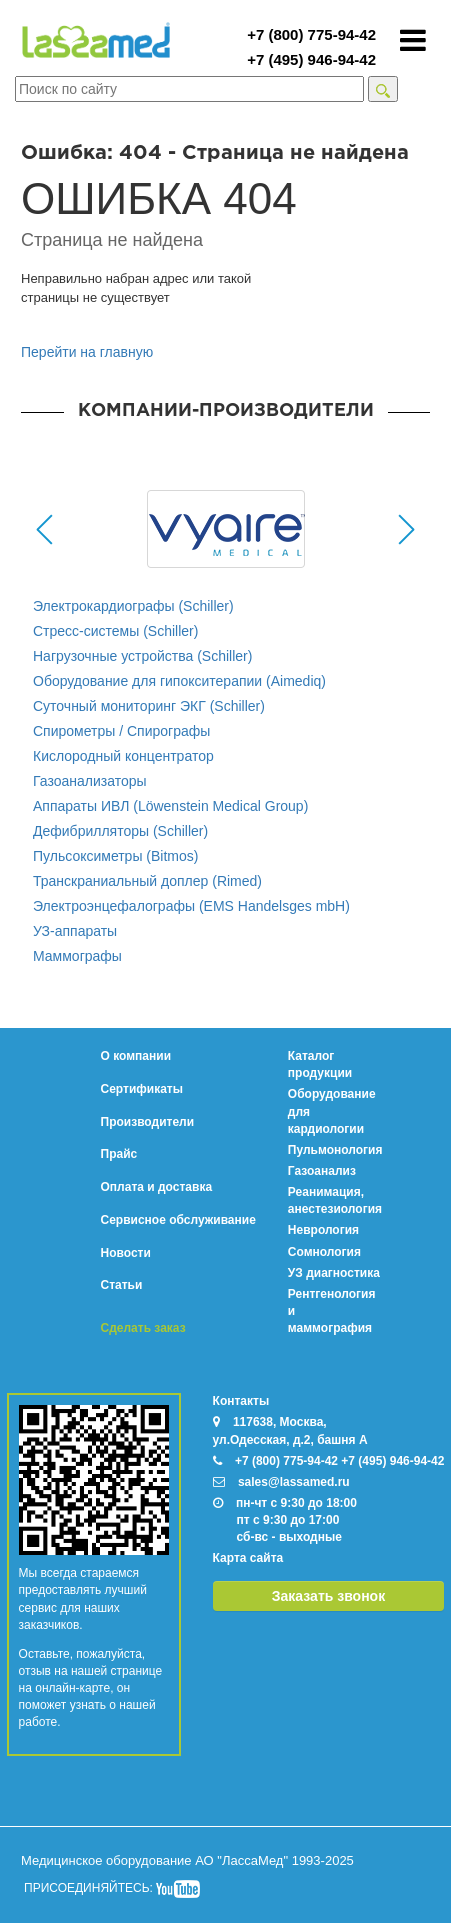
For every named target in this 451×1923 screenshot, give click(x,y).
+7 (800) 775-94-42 (311, 34)
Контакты (241, 1401)
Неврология (323, 1230)
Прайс (119, 1154)
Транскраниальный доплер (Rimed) (147, 881)
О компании (136, 1056)
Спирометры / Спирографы (121, 731)
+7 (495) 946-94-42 (311, 59)
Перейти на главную (87, 352)
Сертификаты (142, 1089)
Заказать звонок (328, 1596)
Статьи (122, 1285)
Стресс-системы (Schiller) (115, 631)
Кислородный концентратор (123, 756)
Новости (126, 1253)
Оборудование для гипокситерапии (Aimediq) (179, 681)
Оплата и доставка (157, 1187)
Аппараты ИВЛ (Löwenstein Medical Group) (170, 806)
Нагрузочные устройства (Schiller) (142, 656)
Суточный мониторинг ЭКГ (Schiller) (149, 706)
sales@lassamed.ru (294, 1482)
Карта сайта (248, 1558)
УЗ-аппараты (75, 931)
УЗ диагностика (334, 1273)
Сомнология (324, 1252)
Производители (148, 1122)
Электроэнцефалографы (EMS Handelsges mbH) (191, 906)
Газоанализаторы (90, 781)
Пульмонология (335, 1150)
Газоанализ (322, 1171)
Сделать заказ (143, 1328)
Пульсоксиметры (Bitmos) (115, 856)
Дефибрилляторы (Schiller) (120, 831)
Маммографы (77, 956)
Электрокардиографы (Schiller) (133, 606)
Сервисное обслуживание (178, 1220)
